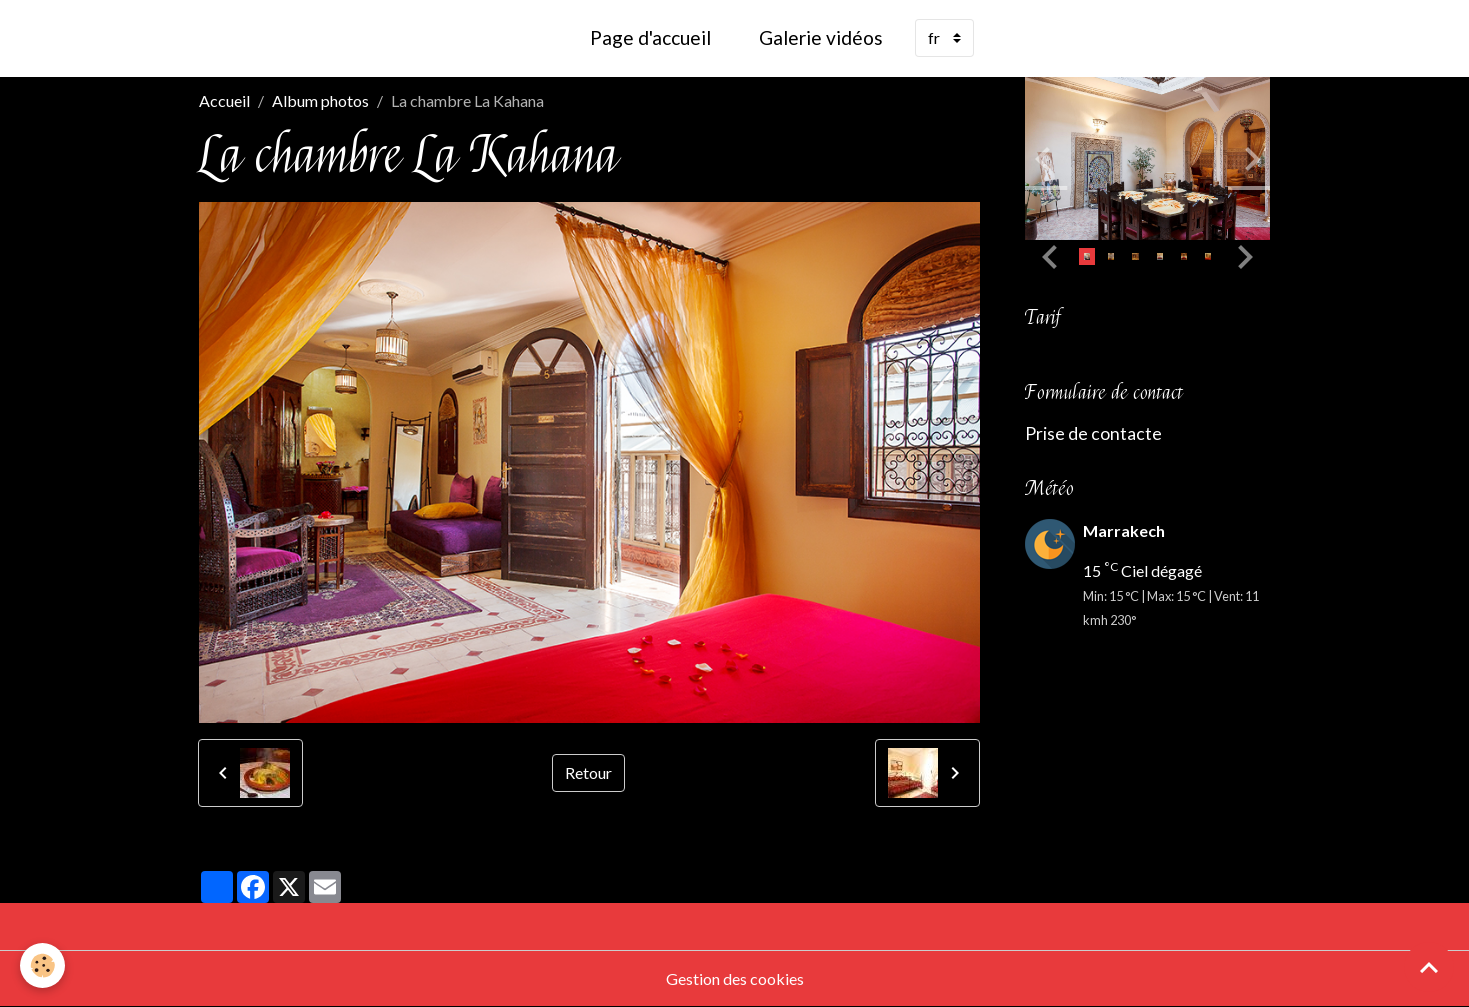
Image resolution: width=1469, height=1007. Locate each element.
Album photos (320, 100)
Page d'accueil (650, 37)
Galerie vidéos (821, 37)
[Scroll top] (1429, 967)
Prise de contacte (1093, 433)
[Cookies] (42, 965)
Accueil (224, 100)
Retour (588, 772)
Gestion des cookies (735, 978)
